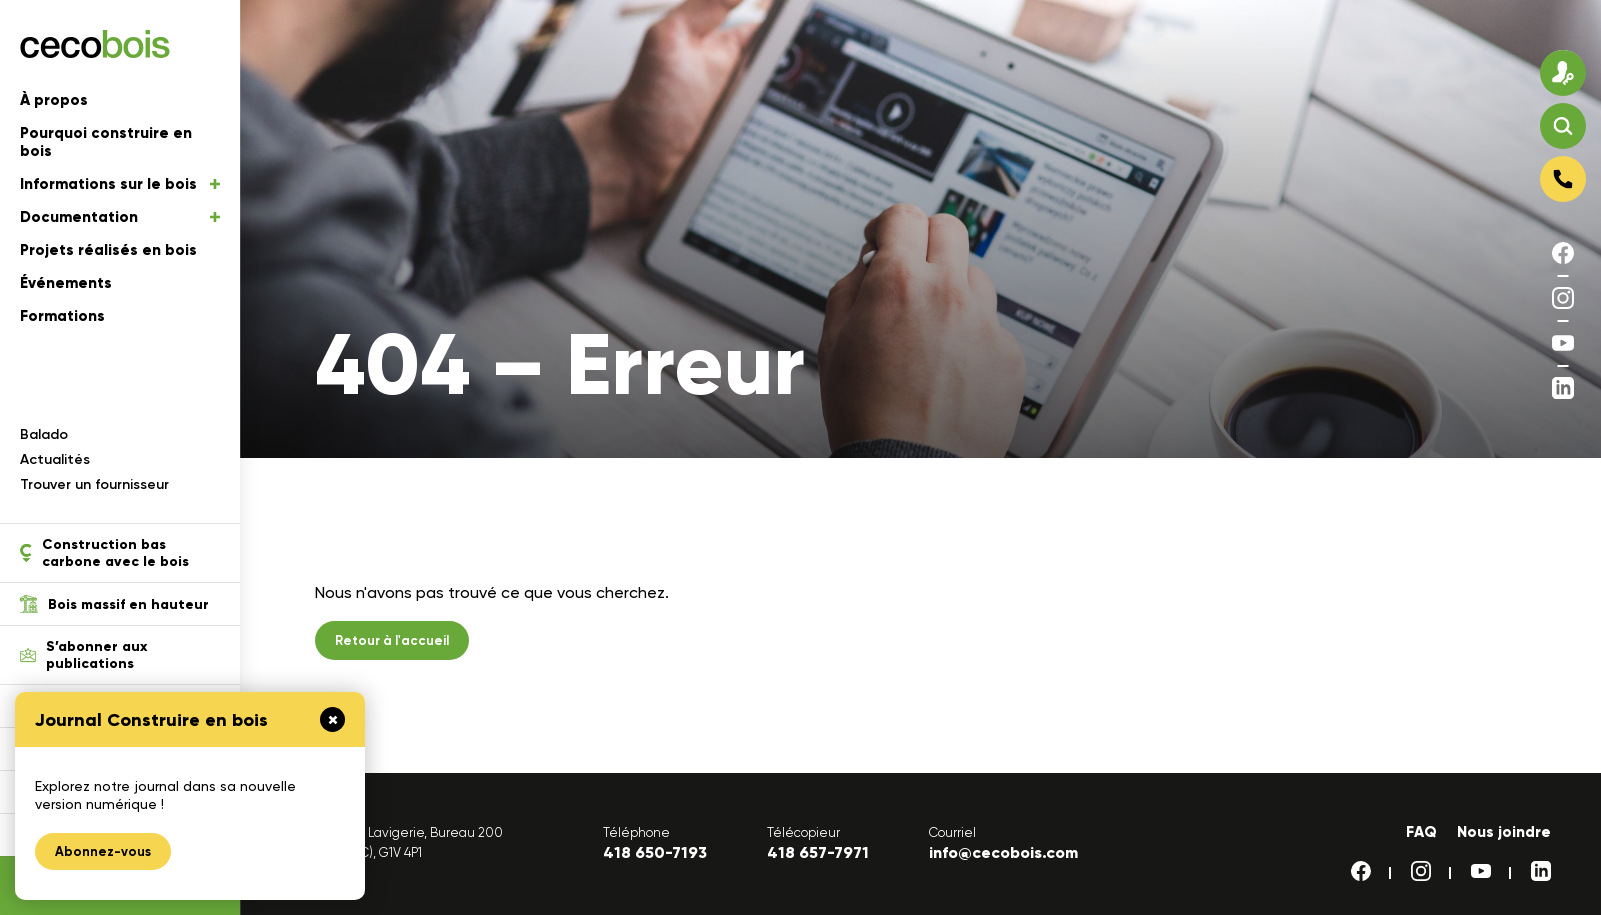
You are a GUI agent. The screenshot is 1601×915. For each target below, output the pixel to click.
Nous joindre (1504, 832)
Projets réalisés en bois (108, 250)
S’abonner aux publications (83, 655)
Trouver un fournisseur (94, 484)
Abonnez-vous (103, 851)
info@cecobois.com (1003, 852)
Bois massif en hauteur (114, 604)
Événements (66, 283)
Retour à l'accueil (392, 640)
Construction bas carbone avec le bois (104, 553)
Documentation (120, 217)
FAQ (1421, 832)
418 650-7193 (655, 852)
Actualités (55, 459)
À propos (54, 100)
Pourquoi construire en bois (106, 142)
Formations (62, 316)
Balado (44, 434)
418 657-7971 (818, 852)
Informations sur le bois (120, 184)
